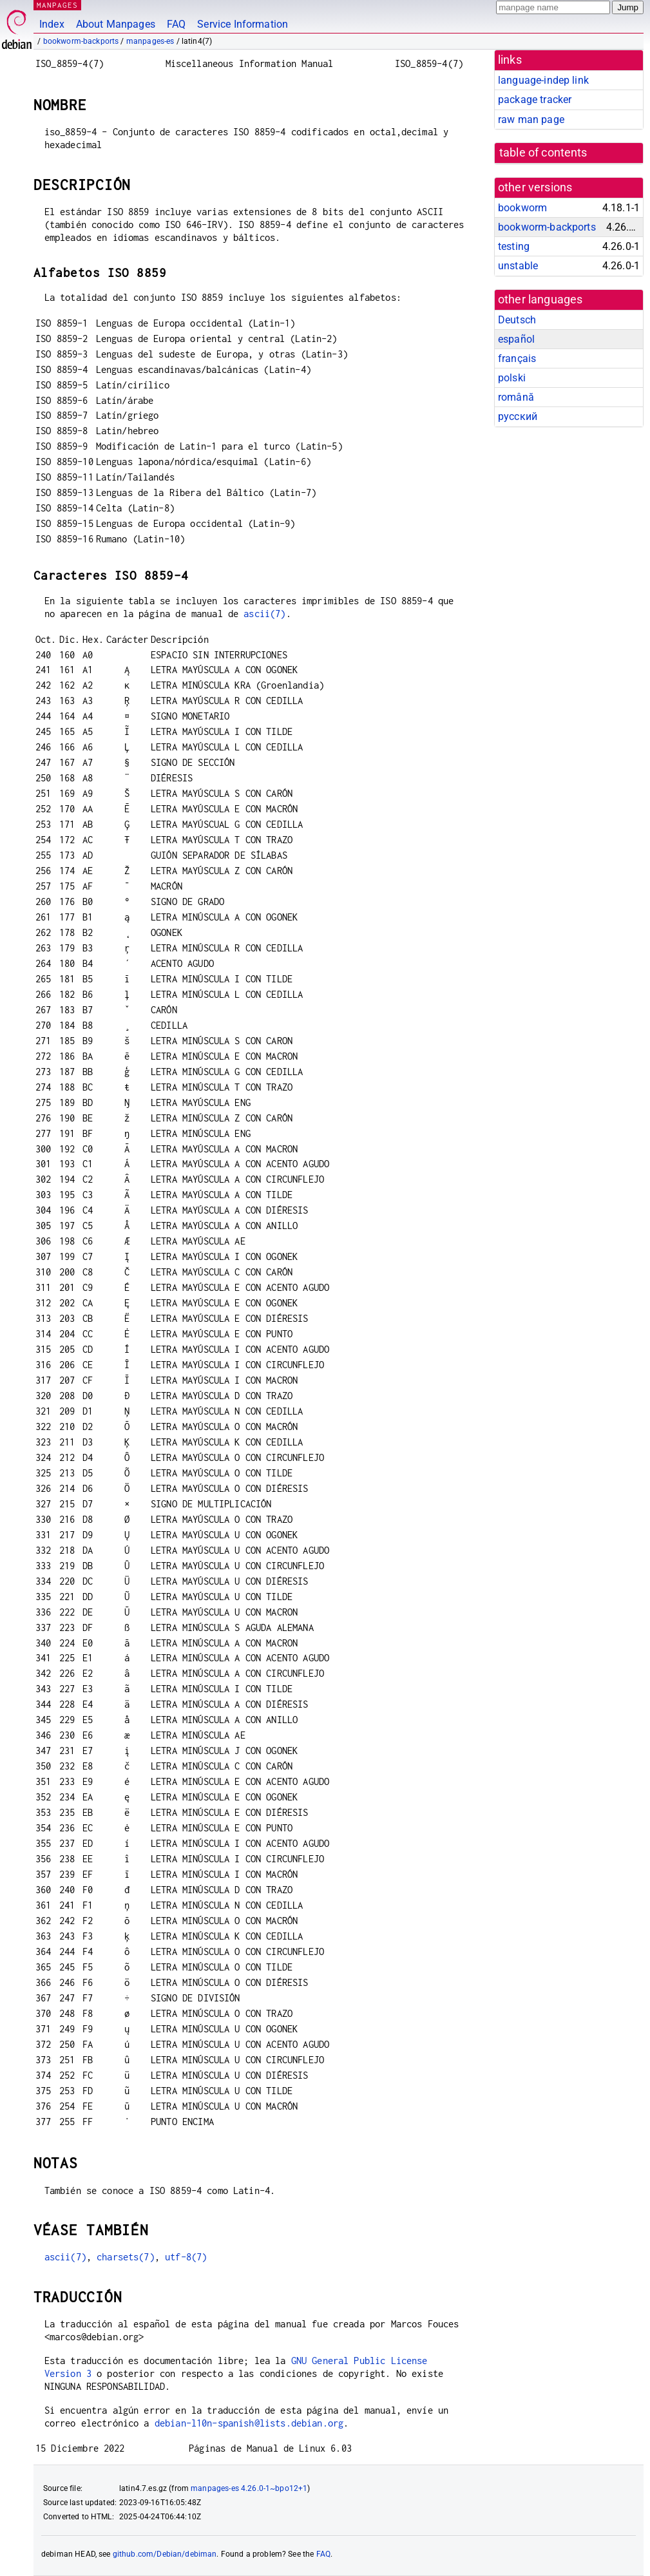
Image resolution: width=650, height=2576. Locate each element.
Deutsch (517, 320)
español (516, 339)
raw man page (531, 119)
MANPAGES (57, 5)
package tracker (534, 99)
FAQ (176, 24)
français (517, 358)
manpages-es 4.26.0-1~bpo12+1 (249, 2488)
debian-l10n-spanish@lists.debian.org (249, 2423)
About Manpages (115, 24)
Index (51, 24)
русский (517, 416)
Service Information (242, 24)
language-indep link (543, 80)
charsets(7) (126, 2256)
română (516, 397)
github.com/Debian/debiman (165, 2554)
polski (512, 378)
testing (514, 246)
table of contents (543, 152)
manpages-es (150, 41)
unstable (518, 266)
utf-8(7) (186, 2256)
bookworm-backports (81, 41)
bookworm (522, 208)
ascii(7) (264, 613)
